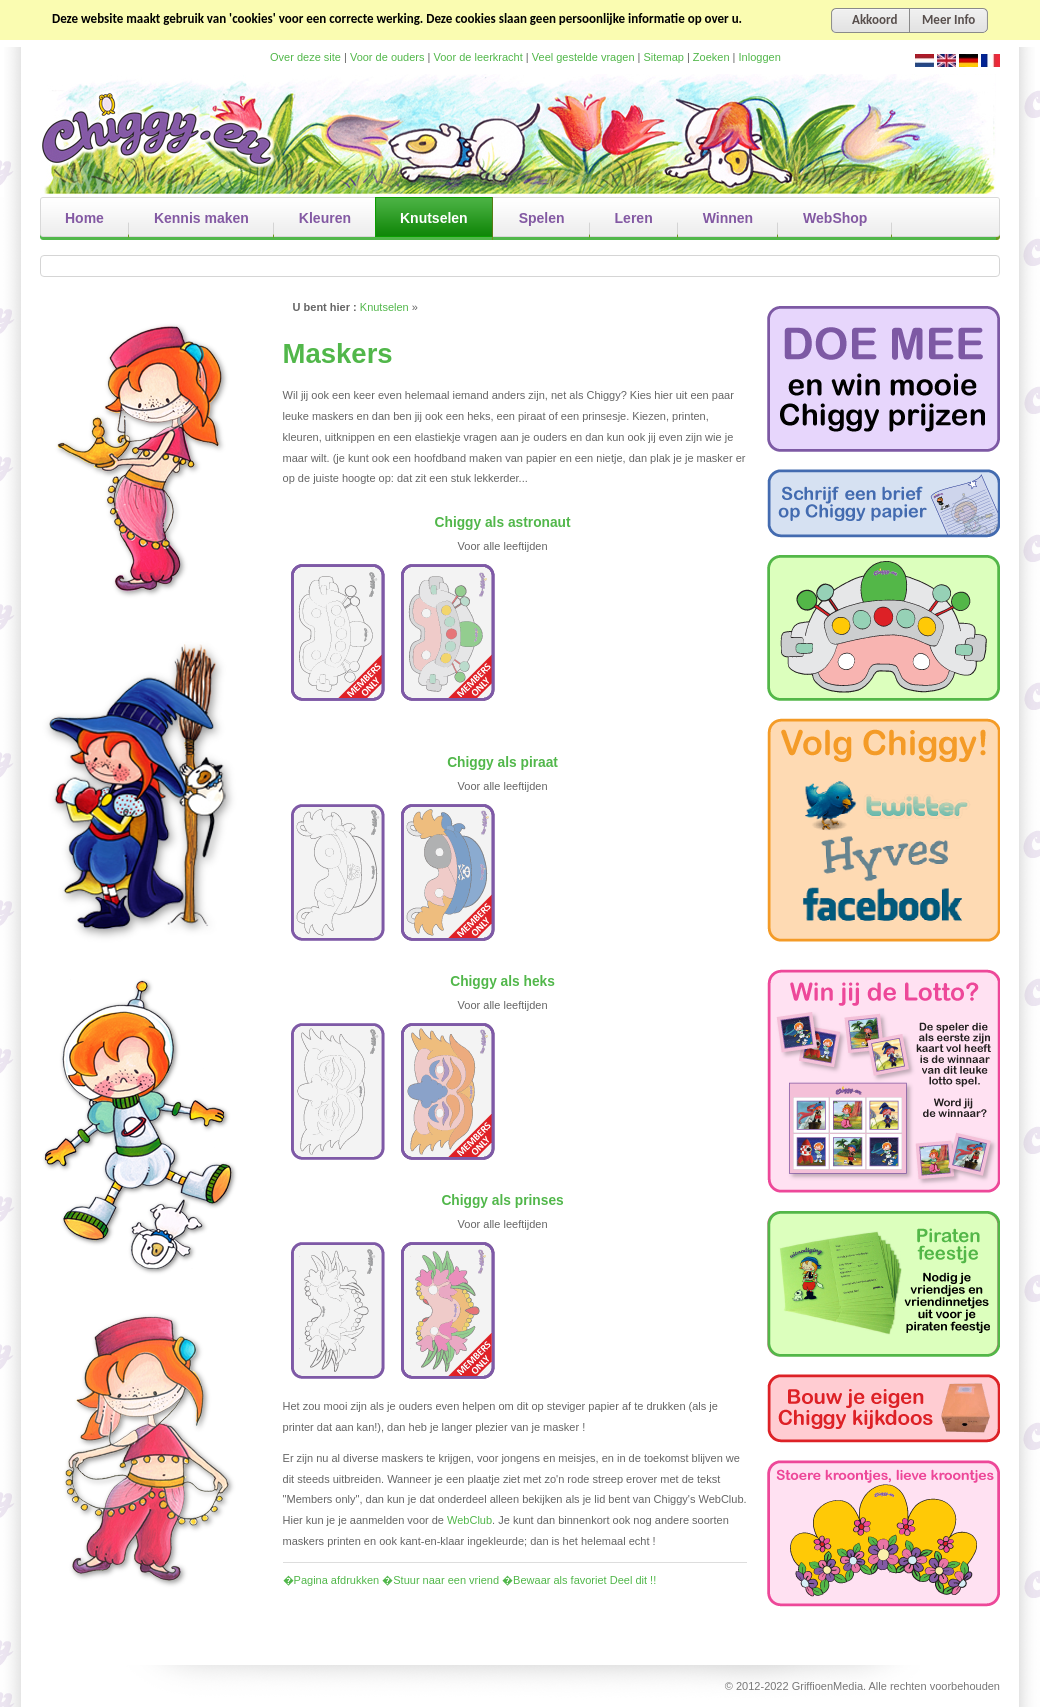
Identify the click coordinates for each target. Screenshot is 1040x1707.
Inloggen (760, 57)
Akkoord (874, 19)
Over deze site (305, 57)
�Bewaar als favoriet (554, 1580)
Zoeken (711, 57)
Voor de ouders (387, 57)
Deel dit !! (633, 1580)
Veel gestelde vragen (583, 57)
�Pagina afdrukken (331, 1580)
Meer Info (948, 19)
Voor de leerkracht (478, 57)
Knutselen (384, 307)
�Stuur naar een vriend (440, 1580)
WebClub (469, 1520)
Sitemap (664, 57)
